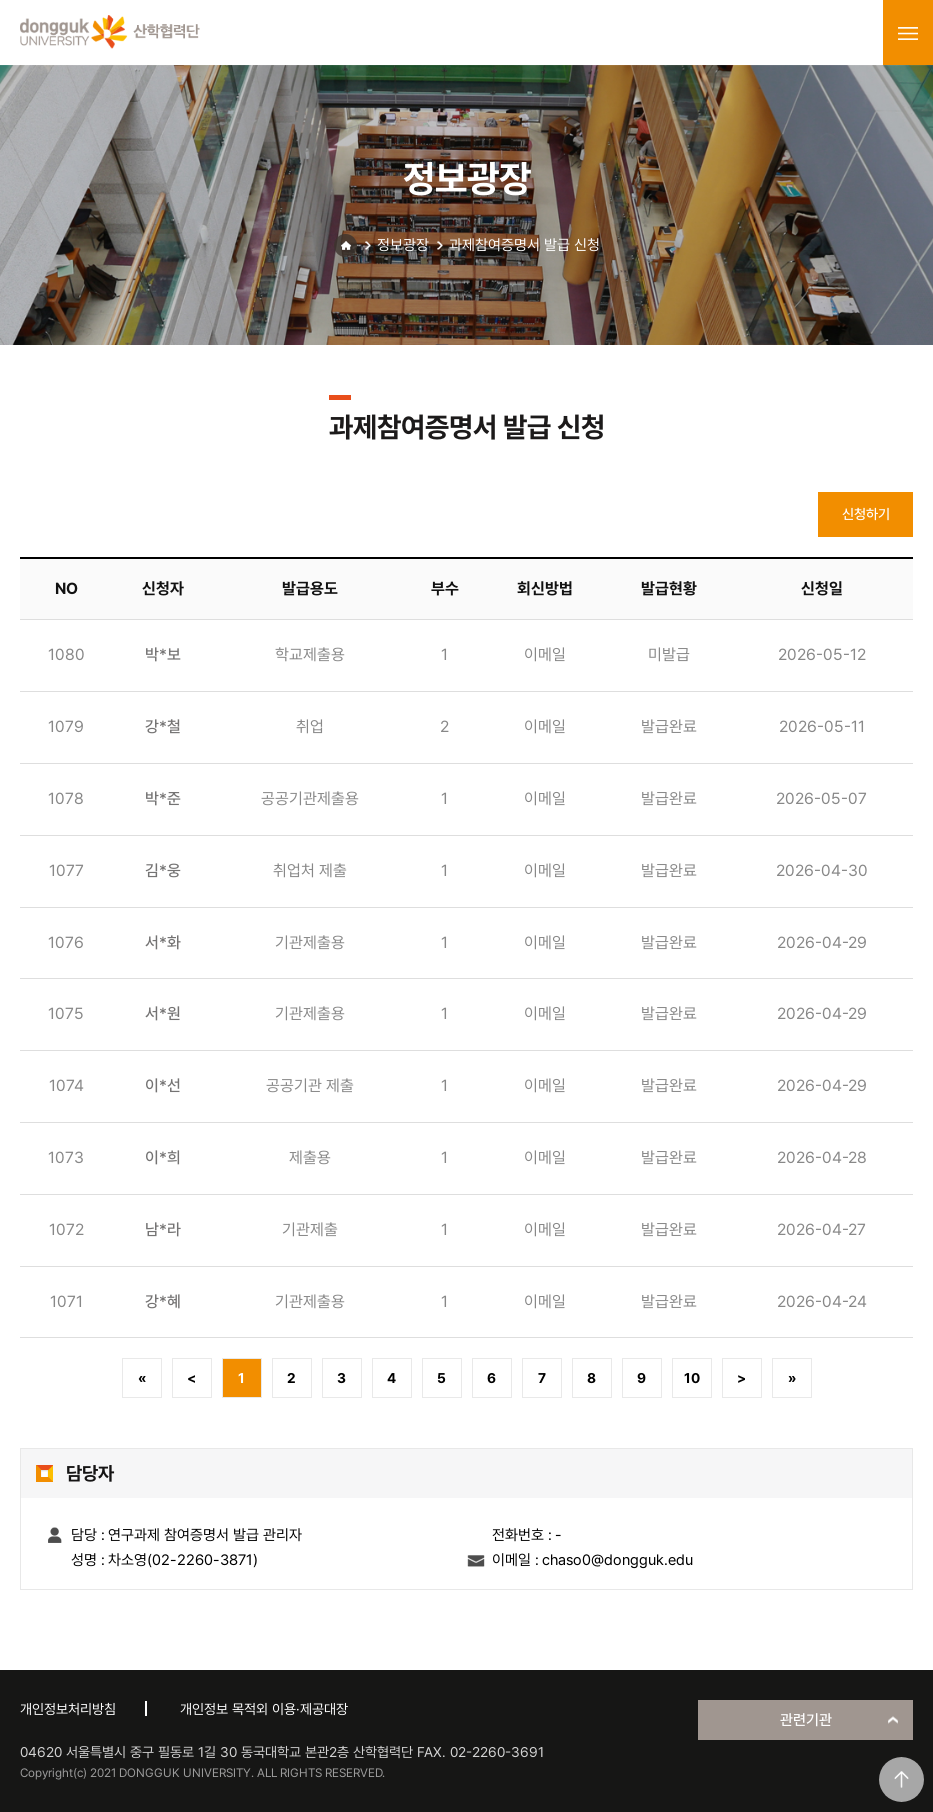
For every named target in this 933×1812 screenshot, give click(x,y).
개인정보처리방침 (68, 1709)
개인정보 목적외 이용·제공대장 (264, 1709)
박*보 (163, 654)
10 (692, 1378)
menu (908, 33)
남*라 (163, 1229)
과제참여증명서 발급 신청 (524, 245)
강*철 (163, 726)
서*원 (163, 1013)
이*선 (163, 1085)
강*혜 (163, 1301)
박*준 (163, 798)
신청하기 (866, 514)
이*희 (163, 1157)
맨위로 (901, 1779)
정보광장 (403, 245)
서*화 (163, 942)
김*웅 (163, 870)
